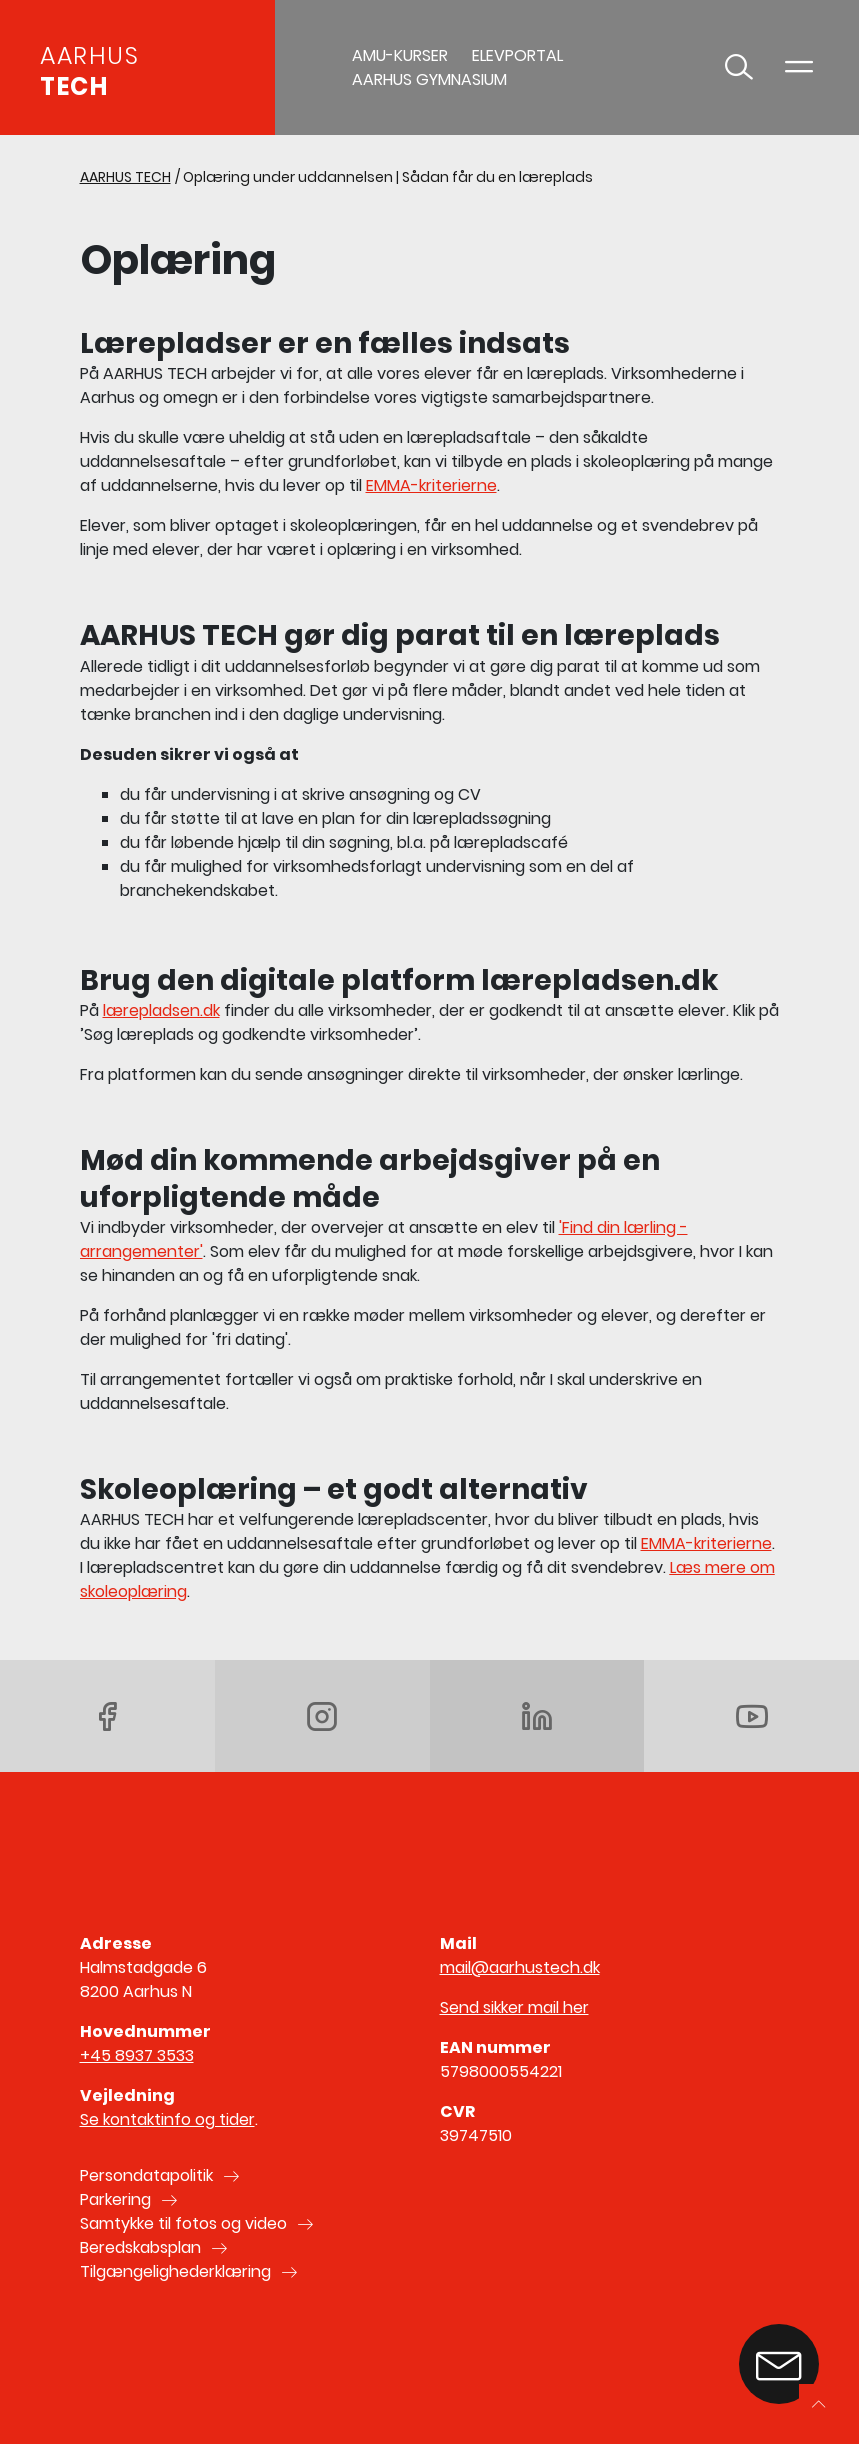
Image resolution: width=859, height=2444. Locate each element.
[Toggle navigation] (799, 68)
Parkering (115, 2199)
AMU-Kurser (400, 55)
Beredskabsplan (140, 2247)
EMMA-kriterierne (431, 485)
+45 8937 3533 (137, 2055)
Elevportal (517, 55)
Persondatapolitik (146, 2175)
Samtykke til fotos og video (183, 2223)
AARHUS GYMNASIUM (429, 79)
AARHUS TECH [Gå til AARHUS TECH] (125, 177)
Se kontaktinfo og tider (167, 2119)
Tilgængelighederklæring (175, 2271)
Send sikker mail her (514, 2007)
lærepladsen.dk (161, 1010)
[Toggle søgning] (739, 68)
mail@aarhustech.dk (520, 1967)
